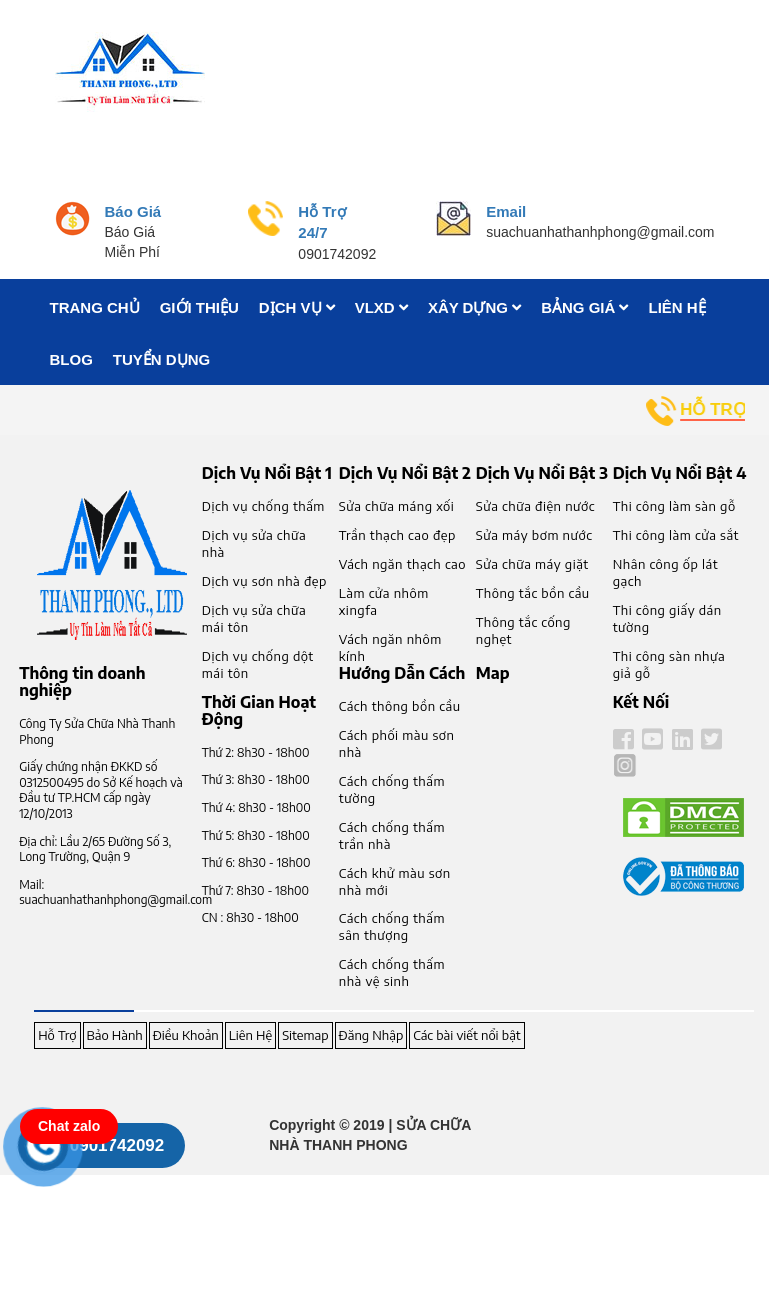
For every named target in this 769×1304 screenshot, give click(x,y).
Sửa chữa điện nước (535, 506)
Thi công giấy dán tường (667, 618)
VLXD (381, 307)
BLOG (71, 359)
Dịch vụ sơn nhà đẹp (264, 581)
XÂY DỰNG (474, 307)
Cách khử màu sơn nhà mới (395, 881)
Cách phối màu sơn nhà (397, 743)
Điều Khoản (186, 1035)
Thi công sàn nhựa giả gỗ (669, 664)
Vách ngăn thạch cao (402, 564)
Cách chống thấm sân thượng (392, 926)
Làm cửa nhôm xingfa (384, 601)
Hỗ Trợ (57, 1035)
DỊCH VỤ (297, 307)
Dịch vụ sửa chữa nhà (254, 543)
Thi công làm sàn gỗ (674, 506)
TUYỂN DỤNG (161, 359)
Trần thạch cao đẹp (397, 535)
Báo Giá (133, 211)
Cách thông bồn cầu (400, 706)
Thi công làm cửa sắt (676, 535)
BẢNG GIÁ (584, 307)
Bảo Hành (115, 1035)
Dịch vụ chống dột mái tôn (258, 664)
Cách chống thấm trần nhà (392, 835)
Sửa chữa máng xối (396, 506)
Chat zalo (69, 1126)
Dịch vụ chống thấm (263, 506)
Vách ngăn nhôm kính (390, 647)
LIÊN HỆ (676, 307)
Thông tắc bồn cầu (533, 593)
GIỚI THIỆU (199, 307)
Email (506, 211)
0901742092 (117, 1145)
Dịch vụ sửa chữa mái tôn (254, 618)
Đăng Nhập (371, 1035)
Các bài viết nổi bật (466, 1035)
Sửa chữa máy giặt (532, 564)
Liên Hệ (250, 1035)
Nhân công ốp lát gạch (665, 572)
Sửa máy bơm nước (534, 535)
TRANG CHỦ (95, 307)
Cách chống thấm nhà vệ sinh (392, 972)
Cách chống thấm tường (392, 789)
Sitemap (305, 1035)
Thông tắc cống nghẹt (523, 630)
